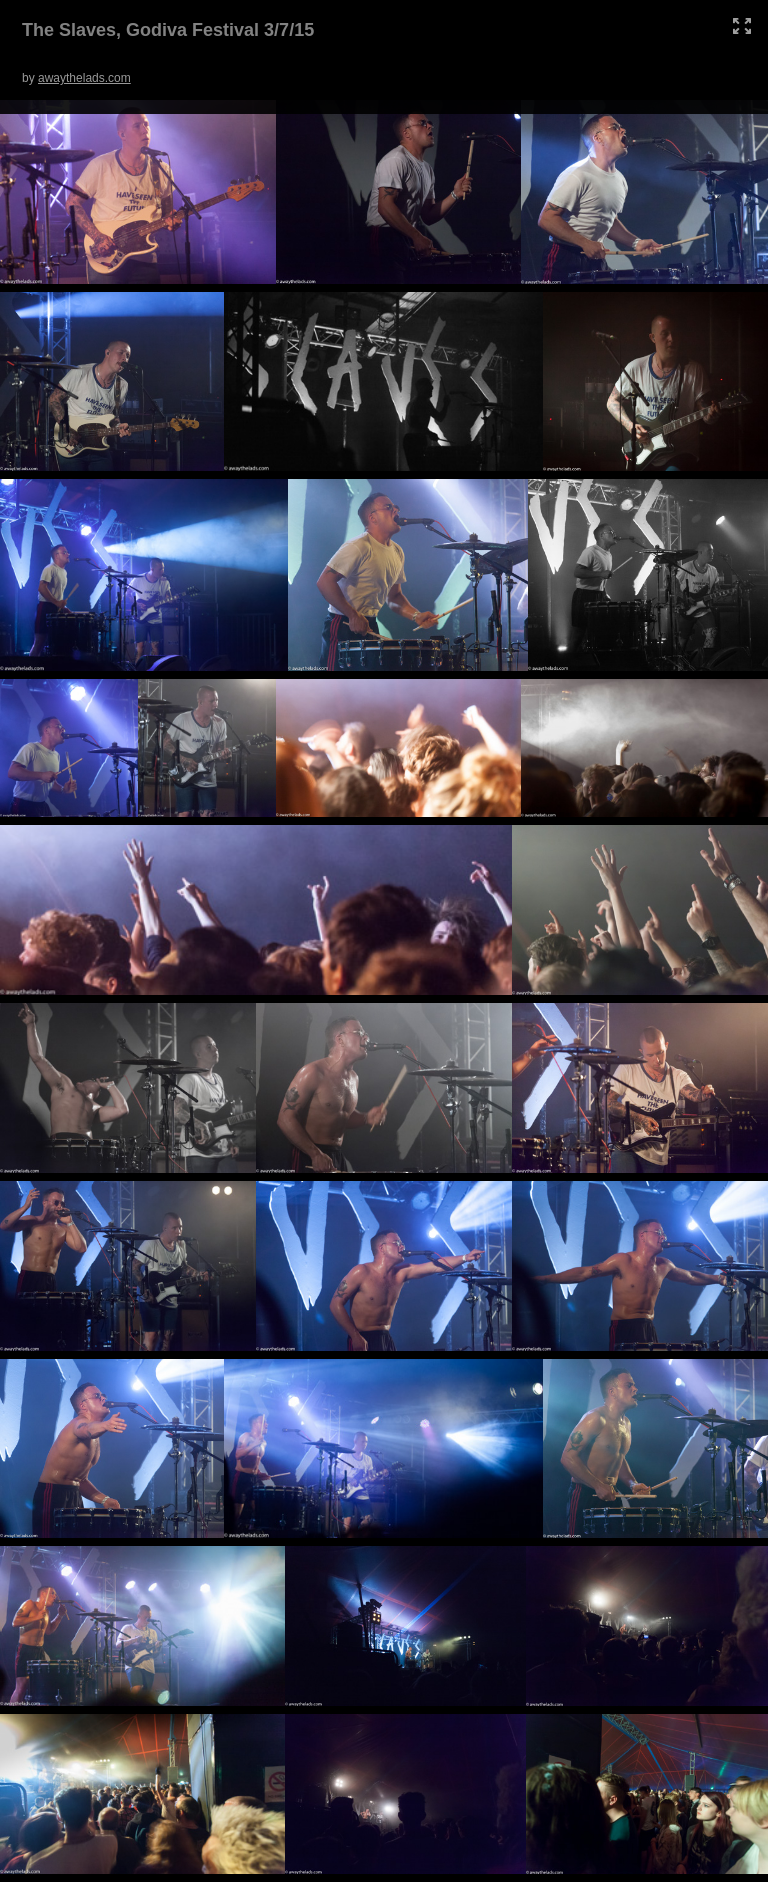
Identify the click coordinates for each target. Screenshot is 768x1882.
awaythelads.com (84, 78)
